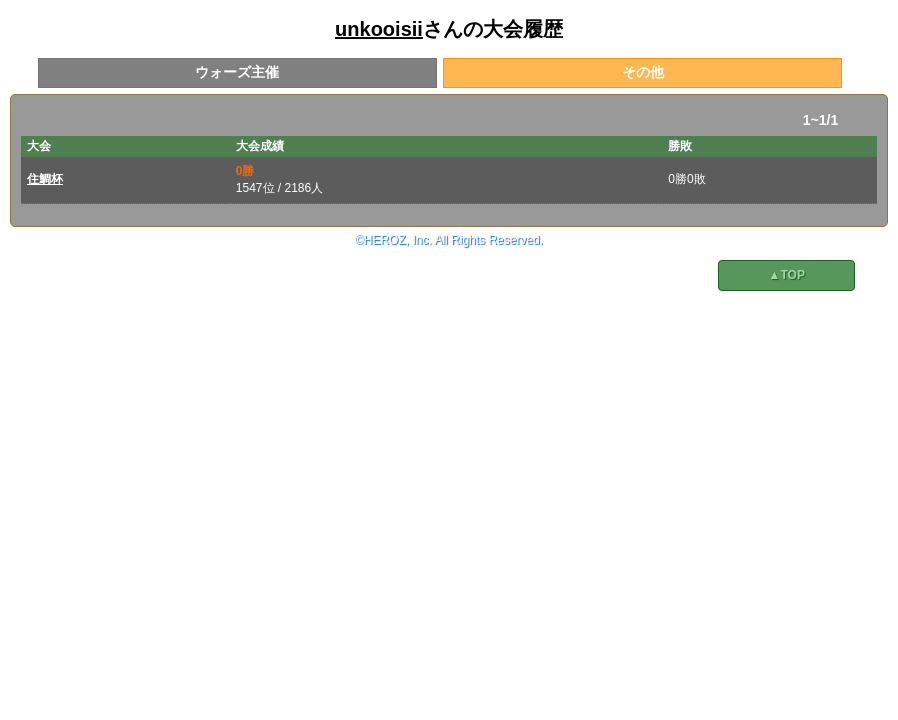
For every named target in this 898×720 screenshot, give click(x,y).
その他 (643, 72)
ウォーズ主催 (237, 72)
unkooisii (379, 29)
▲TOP (787, 275)
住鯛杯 (45, 179)
